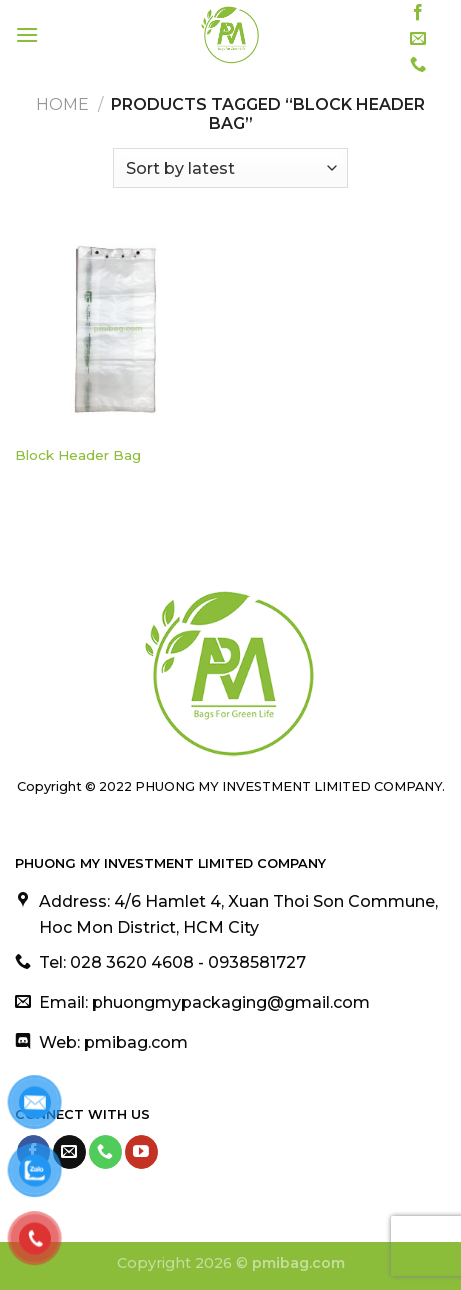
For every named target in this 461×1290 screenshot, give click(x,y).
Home (62, 104)
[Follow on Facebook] (418, 13)
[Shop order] (230, 168)
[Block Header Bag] (118, 331)
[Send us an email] (418, 39)
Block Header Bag (78, 455)
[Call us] (418, 65)
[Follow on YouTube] (141, 1152)
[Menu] (27, 34)
